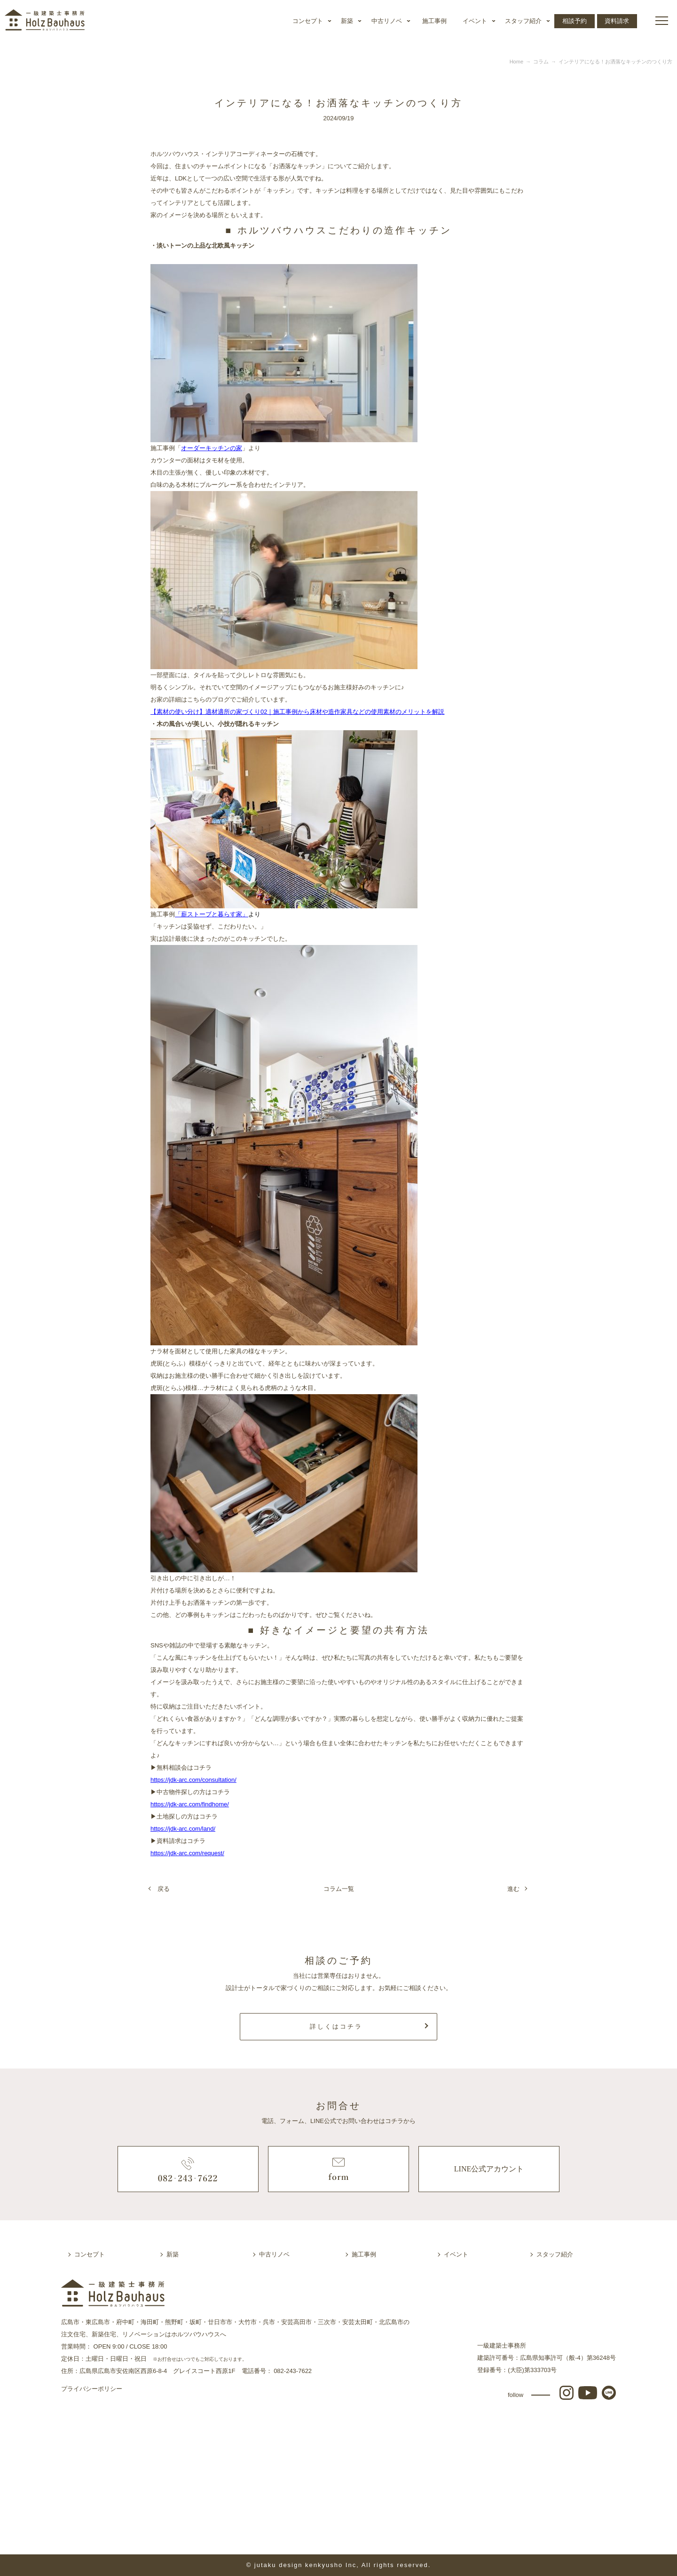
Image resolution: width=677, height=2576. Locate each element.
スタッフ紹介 (523, 20)
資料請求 (617, 20)
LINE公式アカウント (489, 2169)
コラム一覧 (338, 1888)
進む (513, 1888)
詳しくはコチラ (336, 2026)
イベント (475, 20)
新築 (347, 20)
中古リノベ (386, 20)
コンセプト (307, 20)
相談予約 (574, 20)
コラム (541, 61)
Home (516, 61)
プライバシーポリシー (91, 2388)
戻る (163, 1888)
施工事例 (434, 20)
